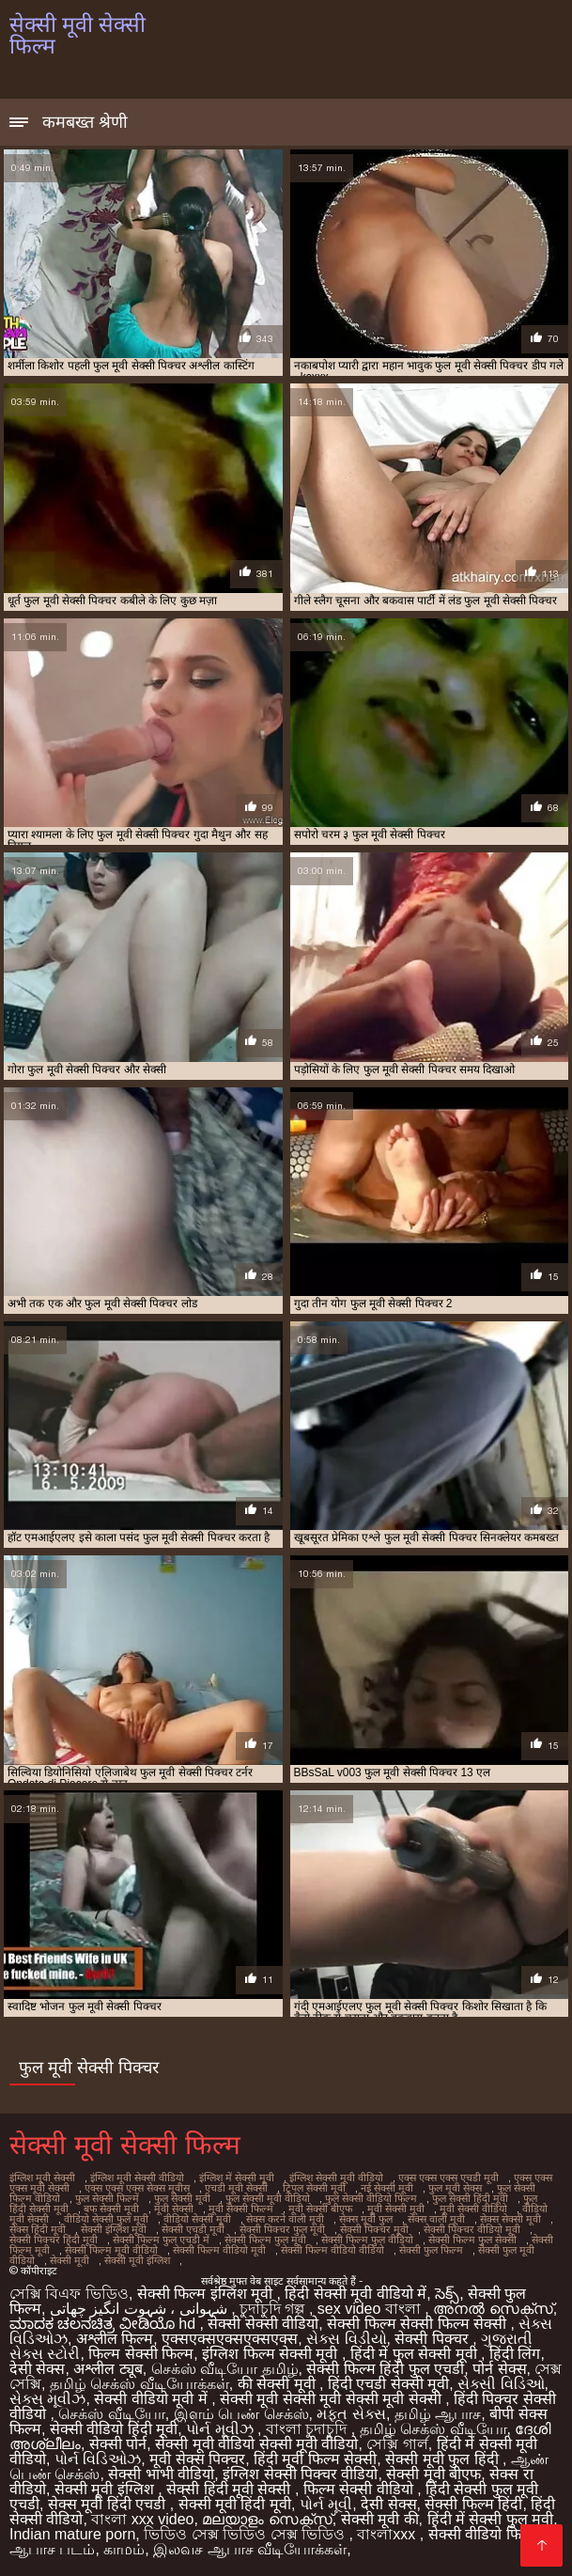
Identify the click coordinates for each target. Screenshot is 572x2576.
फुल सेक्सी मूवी (182, 2198)
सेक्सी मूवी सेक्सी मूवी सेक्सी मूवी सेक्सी (332, 2399)
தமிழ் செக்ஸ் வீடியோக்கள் (139, 2384)
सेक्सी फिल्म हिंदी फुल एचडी (385, 2369)
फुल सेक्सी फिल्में (107, 2198)
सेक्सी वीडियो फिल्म (483, 2534)
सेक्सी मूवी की (380, 2519)
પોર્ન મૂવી (326, 2504)
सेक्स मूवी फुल (366, 2219)
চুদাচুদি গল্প (274, 2309)
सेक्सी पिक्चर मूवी (374, 2229)
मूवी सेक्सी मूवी (396, 2208)
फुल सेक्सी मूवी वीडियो (267, 2198)
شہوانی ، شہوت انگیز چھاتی (140, 2309)
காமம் (124, 2549)
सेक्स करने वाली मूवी (285, 2219)
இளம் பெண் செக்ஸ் (241, 2414)
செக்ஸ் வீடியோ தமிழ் (225, 2369)
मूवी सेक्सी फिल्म (241, 2208)
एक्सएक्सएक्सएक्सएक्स (230, 2339)
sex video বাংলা (371, 2309)
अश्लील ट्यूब (107, 2369)
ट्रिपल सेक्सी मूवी (314, 2188)
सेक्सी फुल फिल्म (431, 2250)
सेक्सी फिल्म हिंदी (473, 2504)
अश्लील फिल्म (114, 2339)
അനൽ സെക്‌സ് (492, 2309)
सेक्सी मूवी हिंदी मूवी (234, 2504)
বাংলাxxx (388, 2534)
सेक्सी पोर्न (118, 2444)
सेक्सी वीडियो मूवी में (152, 2399)
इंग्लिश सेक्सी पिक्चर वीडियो (300, 2474)
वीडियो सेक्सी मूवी (197, 2219)
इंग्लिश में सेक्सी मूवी (236, 2177)
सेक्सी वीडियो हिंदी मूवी (114, 2429)
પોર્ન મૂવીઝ (221, 2429)
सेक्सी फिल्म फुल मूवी (265, 2239)
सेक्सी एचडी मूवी (193, 2229)
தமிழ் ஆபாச (437, 2414)
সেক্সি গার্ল (396, 2444)
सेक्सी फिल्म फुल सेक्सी (472, 2239)
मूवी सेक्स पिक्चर (197, 2459)
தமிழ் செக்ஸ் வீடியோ (433, 2429)
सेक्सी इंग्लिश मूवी (114, 2229)
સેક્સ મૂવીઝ (47, 2399)
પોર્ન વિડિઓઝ (97, 2459)
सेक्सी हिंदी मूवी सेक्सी (230, 2489)
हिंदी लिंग (514, 2354)
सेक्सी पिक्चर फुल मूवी (282, 2229)
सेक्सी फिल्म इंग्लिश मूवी (207, 2294)
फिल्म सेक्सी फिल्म (140, 2354)
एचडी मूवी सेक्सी (236, 2188)
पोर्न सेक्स (499, 2369)
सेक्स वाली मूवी (436, 2219)
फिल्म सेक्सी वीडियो (360, 2489)
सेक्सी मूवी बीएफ (433, 2474)
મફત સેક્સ (351, 2414)
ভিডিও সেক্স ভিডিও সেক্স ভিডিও (246, 2534)
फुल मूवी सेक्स (455, 2188)
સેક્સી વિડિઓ (500, 2384)
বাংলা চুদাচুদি (308, 2429)
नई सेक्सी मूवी (387, 2188)
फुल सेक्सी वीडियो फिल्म (371, 2198)
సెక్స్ (447, 2294)
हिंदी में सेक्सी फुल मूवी (490, 2519)
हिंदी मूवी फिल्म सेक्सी (315, 2459)
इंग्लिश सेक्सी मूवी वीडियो (336, 2177)
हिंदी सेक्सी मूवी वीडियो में (355, 2294)
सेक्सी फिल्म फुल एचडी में (161, 2239)
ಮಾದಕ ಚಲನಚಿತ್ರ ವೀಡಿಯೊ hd (104, 2324)
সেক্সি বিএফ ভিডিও (69, 2294)
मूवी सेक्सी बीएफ (320, 2208)
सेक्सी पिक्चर (433, 2339)
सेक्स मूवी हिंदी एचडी (109, 2504)
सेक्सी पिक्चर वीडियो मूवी (472, 2229)
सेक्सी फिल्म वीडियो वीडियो (332, 2250)
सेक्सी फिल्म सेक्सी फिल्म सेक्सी (418, 2324)
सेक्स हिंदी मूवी (37, 2229)
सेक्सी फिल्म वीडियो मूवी (219, 2250)
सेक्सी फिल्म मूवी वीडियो (111, 2250)
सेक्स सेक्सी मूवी (510, 2219)
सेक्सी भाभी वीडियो (161, 2474)
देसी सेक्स (37, 2369)
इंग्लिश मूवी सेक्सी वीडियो (137, 2177)
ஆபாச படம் (52, 2549)
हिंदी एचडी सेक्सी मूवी (388, 2384)
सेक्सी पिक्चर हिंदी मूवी (53, 2239)
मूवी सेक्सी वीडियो (473, 2208)
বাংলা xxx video (142, 2519)
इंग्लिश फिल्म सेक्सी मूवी (272, 2354)
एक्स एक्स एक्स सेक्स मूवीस (137, 2188)
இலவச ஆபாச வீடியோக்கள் (250, 2549)
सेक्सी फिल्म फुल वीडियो (367, 2239)
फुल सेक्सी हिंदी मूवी (470, 2198)
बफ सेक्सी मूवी (111, 2208)
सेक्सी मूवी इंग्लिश (137, 2260)
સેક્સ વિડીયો (346, 2339)
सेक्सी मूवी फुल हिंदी (443, 2459)
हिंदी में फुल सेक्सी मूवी (415, 2354)
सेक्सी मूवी (69, 2260)
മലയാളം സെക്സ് (267, 2519)
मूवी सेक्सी (173, 2208)
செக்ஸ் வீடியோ (111, 2414)
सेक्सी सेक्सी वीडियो (263, 2324)
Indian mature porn (72, 2534)
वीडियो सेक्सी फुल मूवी (106, 2219)
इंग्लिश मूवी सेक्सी (42, 2177)
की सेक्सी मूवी (278, 2384)
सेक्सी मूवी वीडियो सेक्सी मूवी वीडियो (256, 2444)
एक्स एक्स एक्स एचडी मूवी (448, 2177)
